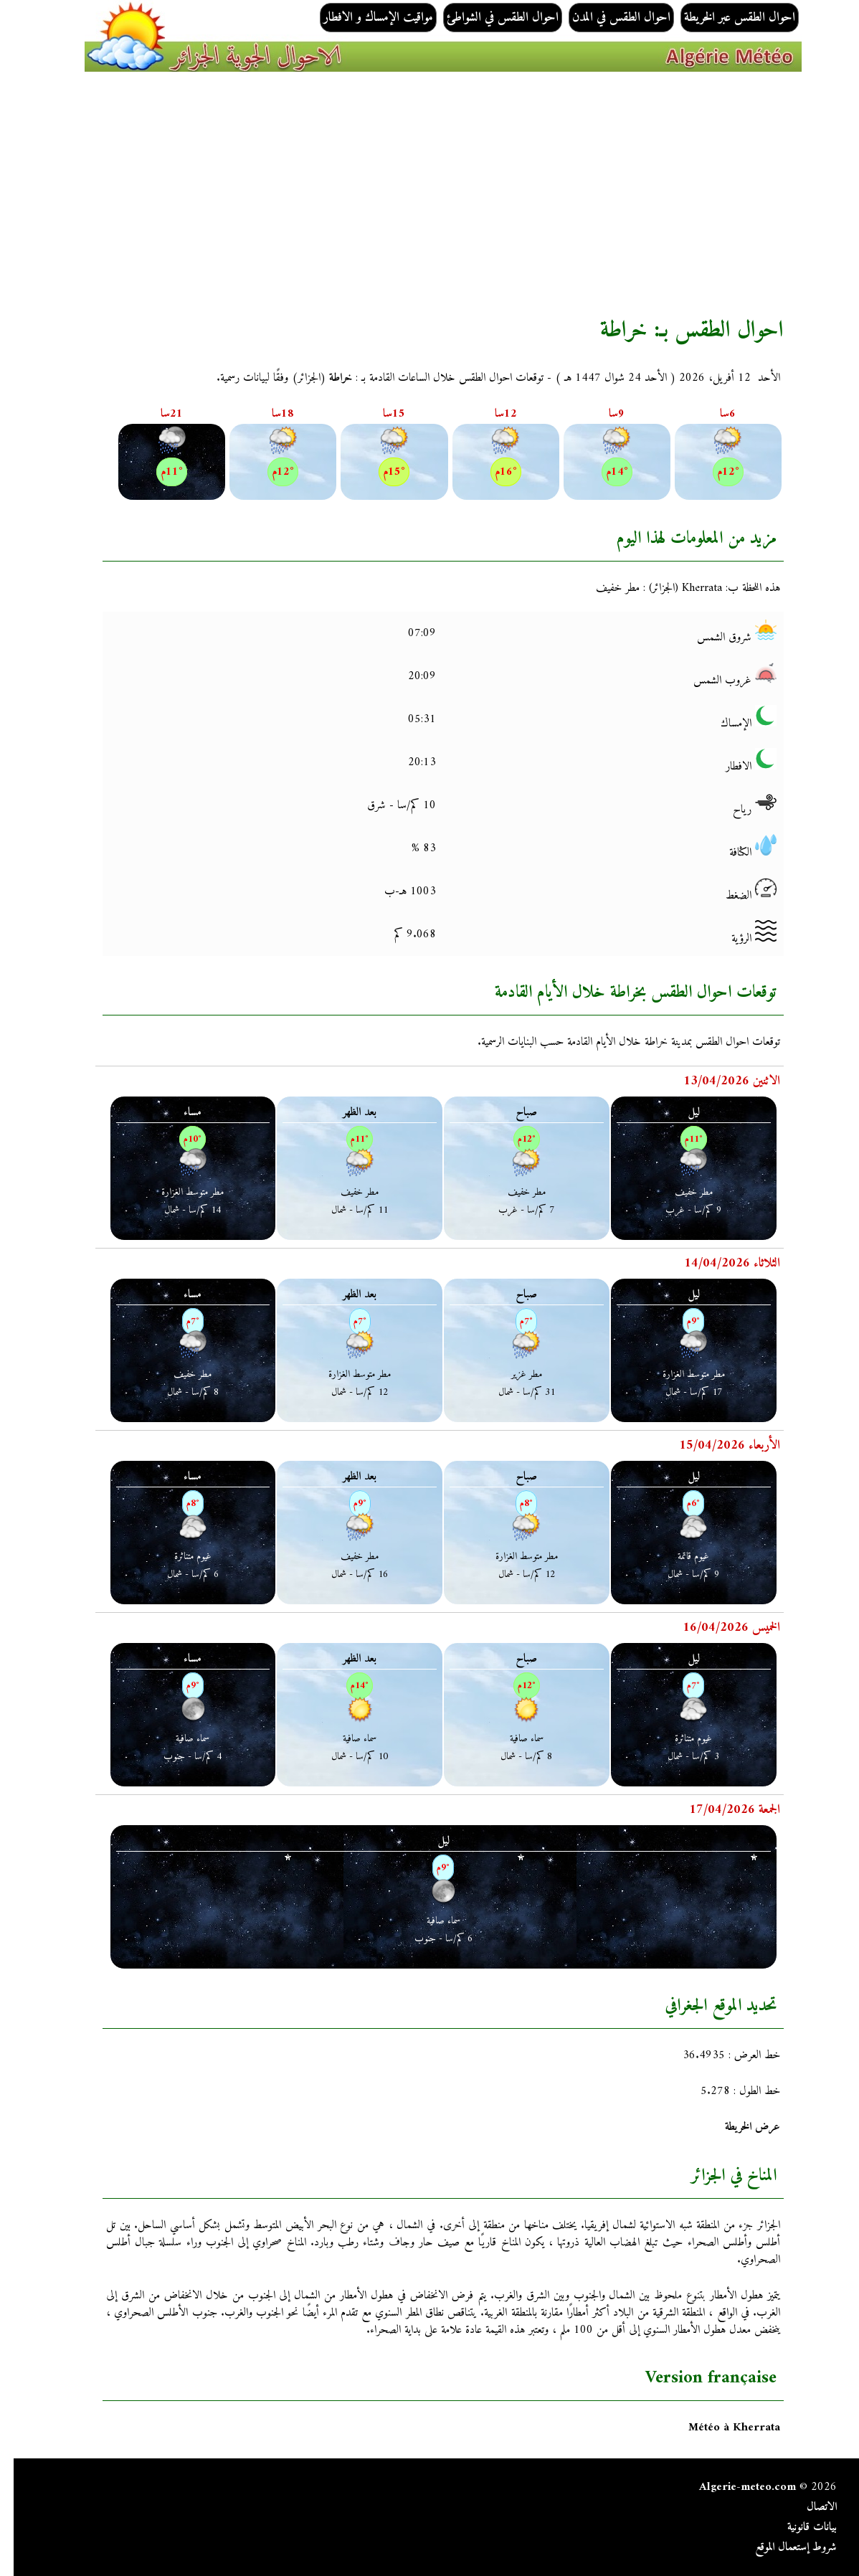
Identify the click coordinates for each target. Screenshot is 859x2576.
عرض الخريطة (739, 2127)
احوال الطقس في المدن (608, 17)
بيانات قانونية (798, 2527)
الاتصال (808, 2507)
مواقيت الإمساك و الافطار (364, 17)
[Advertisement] (429, 194)
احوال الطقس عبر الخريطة (726, 17)
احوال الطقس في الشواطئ (489, 17)
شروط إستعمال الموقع (782, 2547)
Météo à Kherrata (721, 2428)
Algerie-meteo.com (733, 2487)
